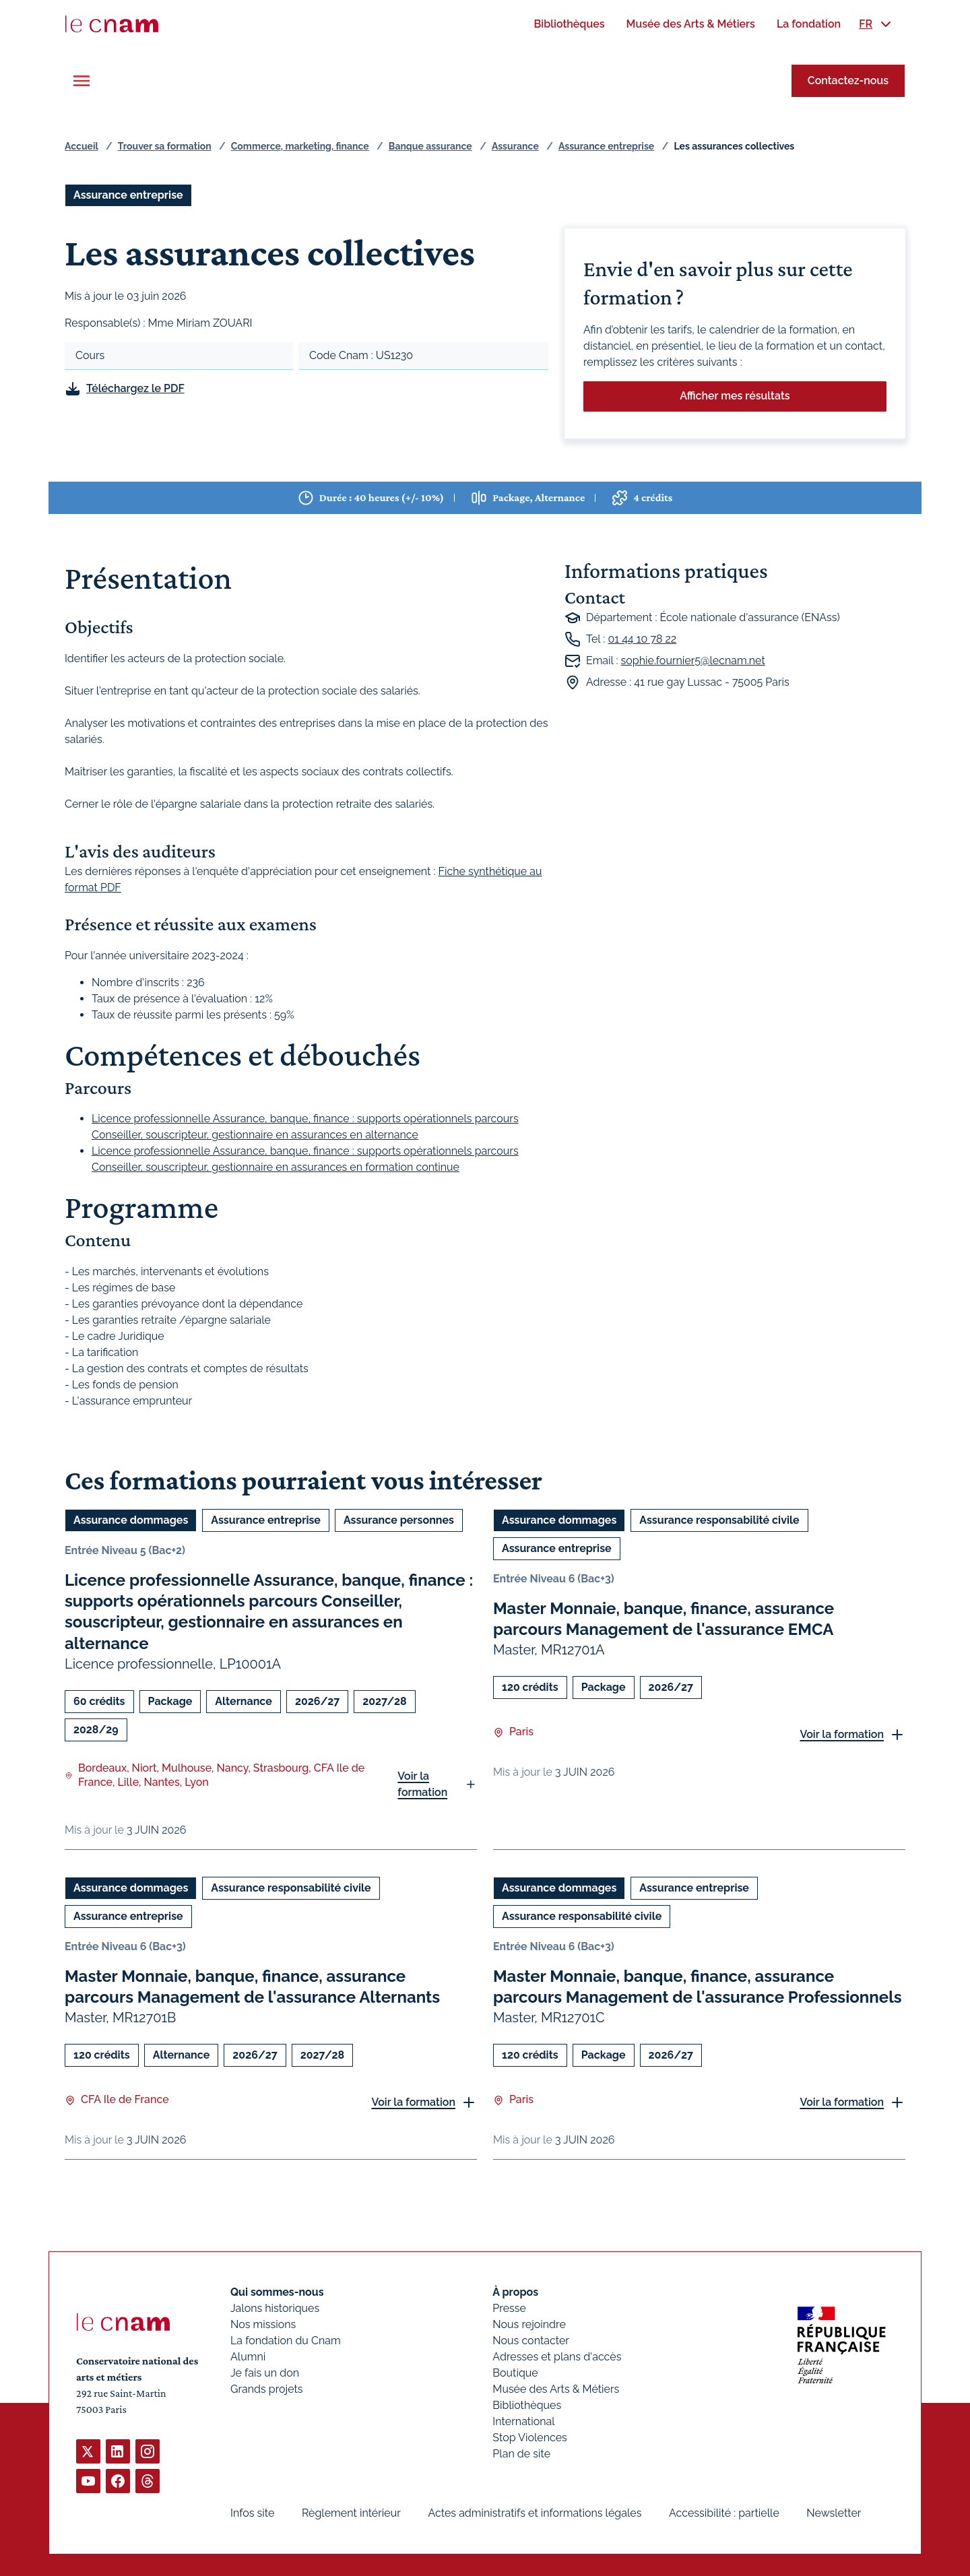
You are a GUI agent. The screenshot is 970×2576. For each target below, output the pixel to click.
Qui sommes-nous (277, 2292)
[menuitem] (568, 23)
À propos (515, 2292)
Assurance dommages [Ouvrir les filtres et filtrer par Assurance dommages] (130, 1520)
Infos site (252, 2513)
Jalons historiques (274, 2308)
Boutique (515, 2372)
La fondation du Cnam (285, 2340)
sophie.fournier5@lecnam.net (693, 660)
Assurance (515, 146)
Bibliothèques (526, 2405)
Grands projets (266, 2389)
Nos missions (263, 2324)
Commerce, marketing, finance (300, 146)
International (523, 2421)
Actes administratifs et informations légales (534, 2513)
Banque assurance (430, 146)
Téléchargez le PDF (135, 388)
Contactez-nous (848, 80)
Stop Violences (529, 2437)
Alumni (247, 2356)
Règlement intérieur (351, 2513)
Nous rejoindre (528, 2324)
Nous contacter (530, 2340)
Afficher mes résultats (734, 395)
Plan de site (521, 2453)
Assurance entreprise (606, 146)
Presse (509, 2308)
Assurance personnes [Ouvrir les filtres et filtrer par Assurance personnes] (399, 1520)
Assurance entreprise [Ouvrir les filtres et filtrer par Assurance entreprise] (128, 195)
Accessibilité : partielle (724, 2513)
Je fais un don (264, 2372)
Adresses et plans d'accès (556, 2356)
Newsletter (833, 2513)
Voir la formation (422, 1783)
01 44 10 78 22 (642, 639)
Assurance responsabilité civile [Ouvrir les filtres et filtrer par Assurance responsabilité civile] (719, 1520)
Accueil (81, 146)
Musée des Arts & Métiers (555, 2389)
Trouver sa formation (165, 146)
